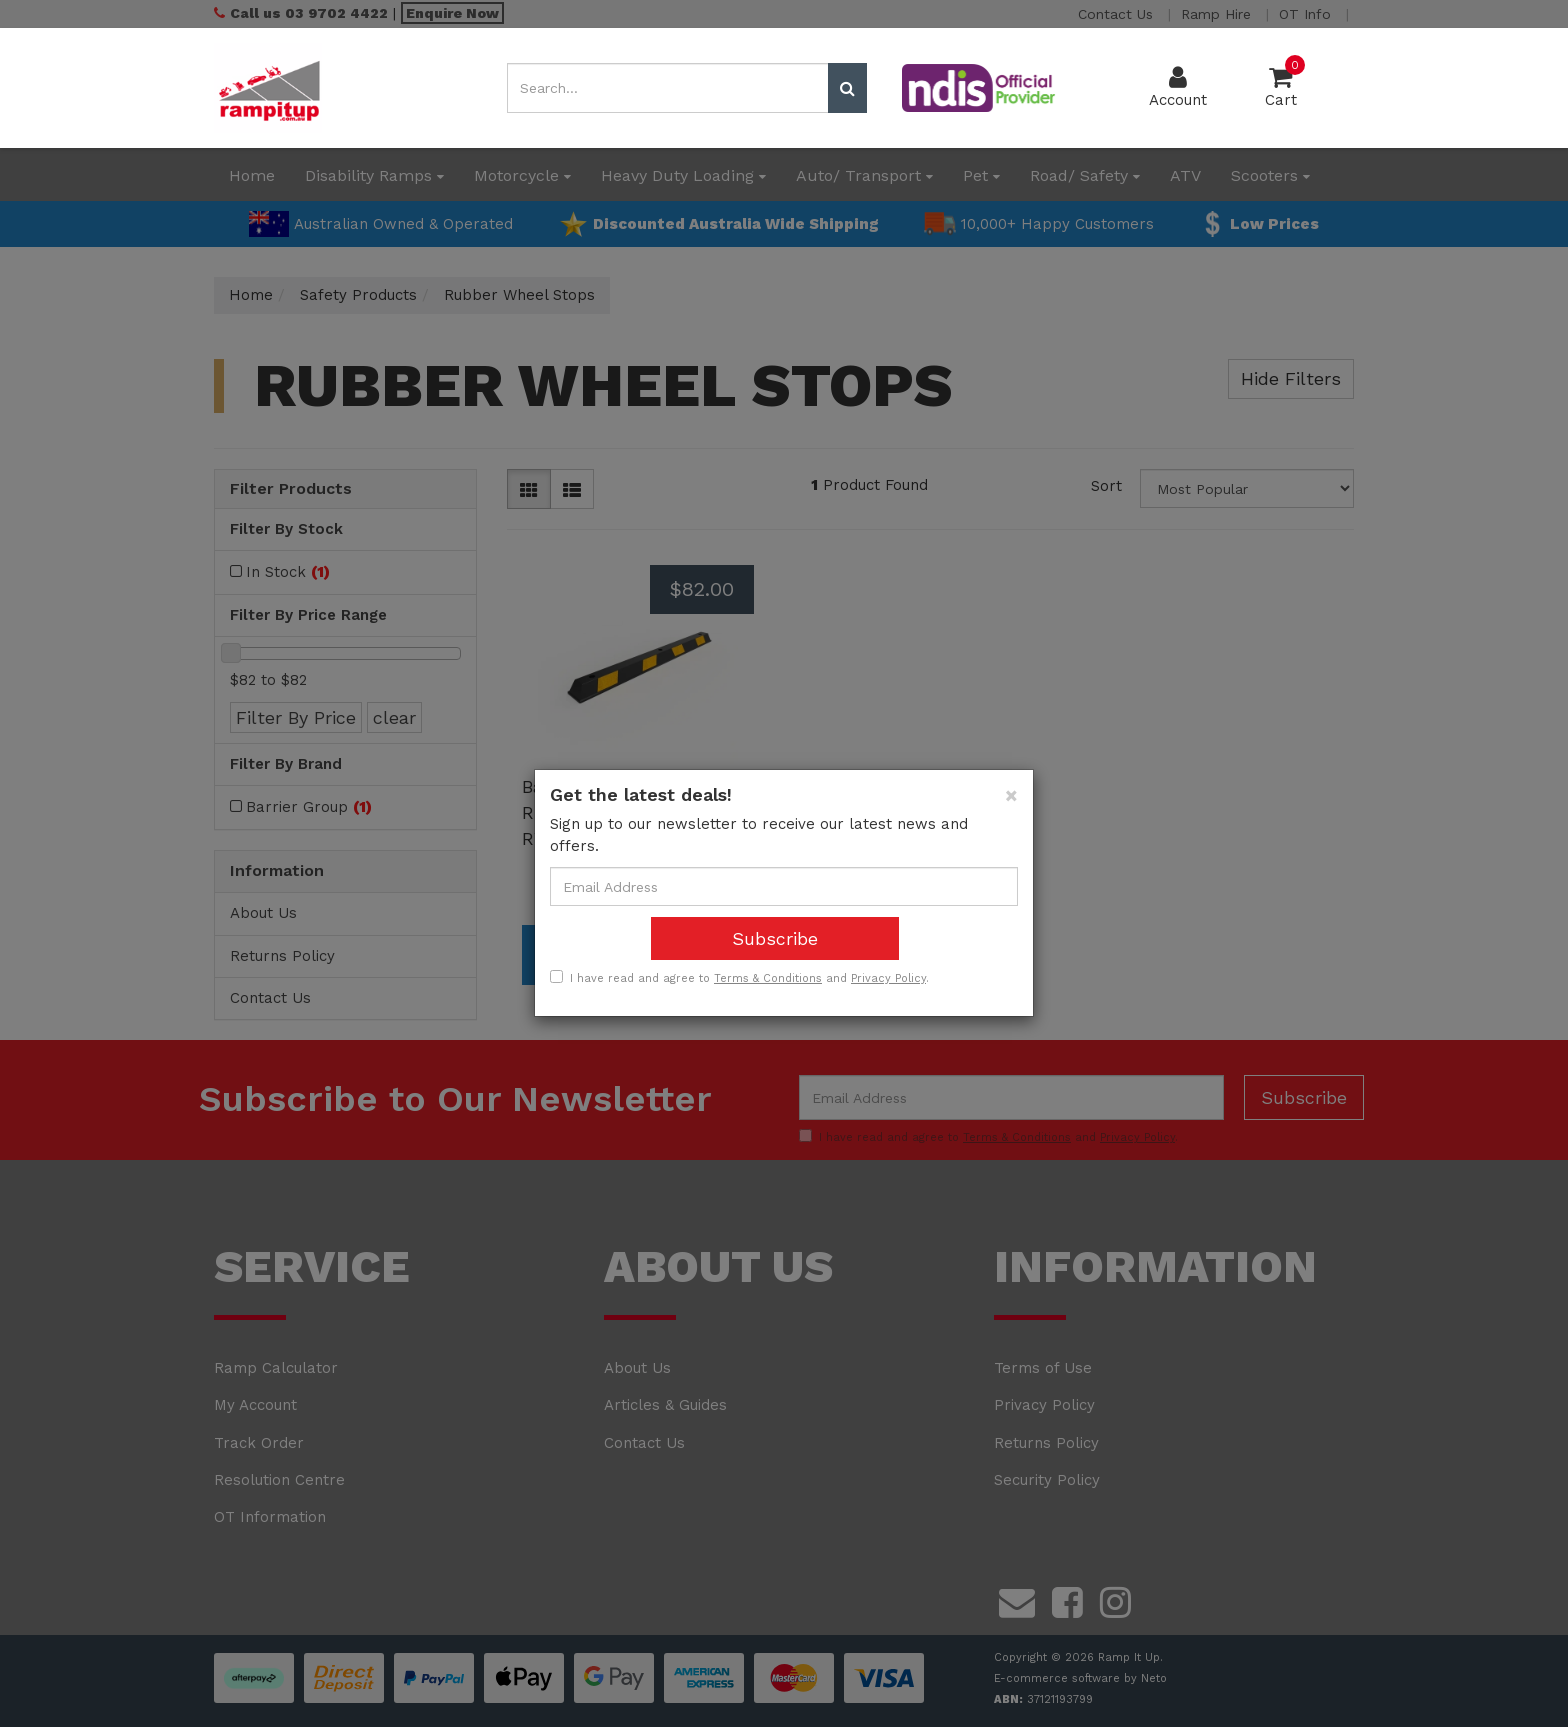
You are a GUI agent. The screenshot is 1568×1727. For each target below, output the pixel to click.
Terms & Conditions (768, 978)
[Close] (1011, 795)
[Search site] (847, 88)
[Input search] (668, 88)
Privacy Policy (888, 978)
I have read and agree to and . (739, 978)
